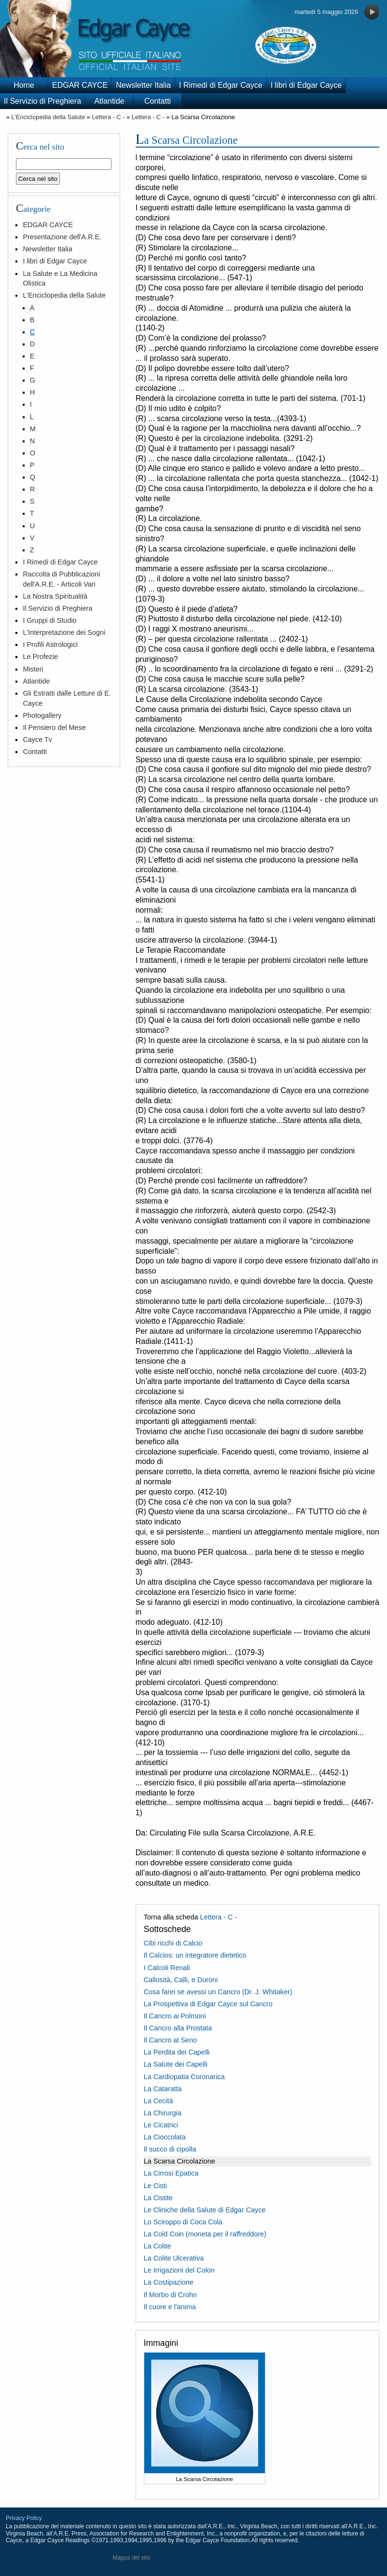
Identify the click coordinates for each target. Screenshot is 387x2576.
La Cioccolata (165, 2137)
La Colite (157, 2246)
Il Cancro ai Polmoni (175, 2016)
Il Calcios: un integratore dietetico (195, 1955)
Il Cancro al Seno (170, 2040)
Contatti (157, 101)
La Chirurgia (162, 2113)
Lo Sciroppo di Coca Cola (183, 2222)
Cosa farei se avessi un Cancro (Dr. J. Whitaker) (218, 1992)
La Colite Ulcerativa (174, 2258)
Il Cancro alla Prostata (178, 2028)
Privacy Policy (24, 2518)
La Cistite (158, 2198)
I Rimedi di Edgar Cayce (221, 85)
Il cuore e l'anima (170, 2307)
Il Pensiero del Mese (54, 727)
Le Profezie (40, 656)
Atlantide (109, 101)
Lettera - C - (108, 117)
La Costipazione (169, 2282)
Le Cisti (155, 2186)
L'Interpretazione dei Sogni (64, 632)
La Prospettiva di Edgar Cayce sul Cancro (208, 2004)
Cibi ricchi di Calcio (173, 1943)
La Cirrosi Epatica (171, 2173)
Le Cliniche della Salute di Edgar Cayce (205, 2210)
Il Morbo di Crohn (170, 2295)
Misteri (33, 669)
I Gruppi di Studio (49, 620)
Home (24, 85)
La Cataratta (163, 2089)
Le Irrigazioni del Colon (179, 2270)
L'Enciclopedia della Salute (48, 117)
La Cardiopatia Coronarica (184, 2077)
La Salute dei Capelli (175, 2064)
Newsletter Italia (143, 85)
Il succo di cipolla (170, 2149)
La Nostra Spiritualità (55, 596)
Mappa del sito (131, 2557)
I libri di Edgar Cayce (306, 85)
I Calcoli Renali (167, 1968)
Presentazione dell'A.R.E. (62, 237)
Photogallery (42, 715)
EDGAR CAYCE (80, 85)
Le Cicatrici (161, 2125)
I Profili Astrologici (50, 644)
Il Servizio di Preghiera (42, 101)
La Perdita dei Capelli (177, 2052)
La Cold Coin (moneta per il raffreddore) (205, 2234)
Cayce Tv (37, 739)
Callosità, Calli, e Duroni (181, 1980)
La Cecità (158, 2101)
